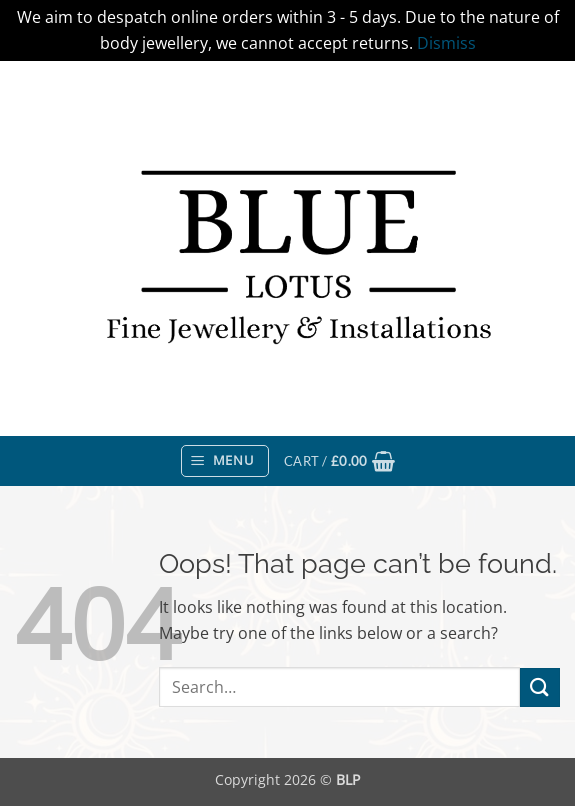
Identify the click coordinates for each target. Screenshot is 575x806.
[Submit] (540, 687)
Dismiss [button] (446, 43)
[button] (225, 461)
